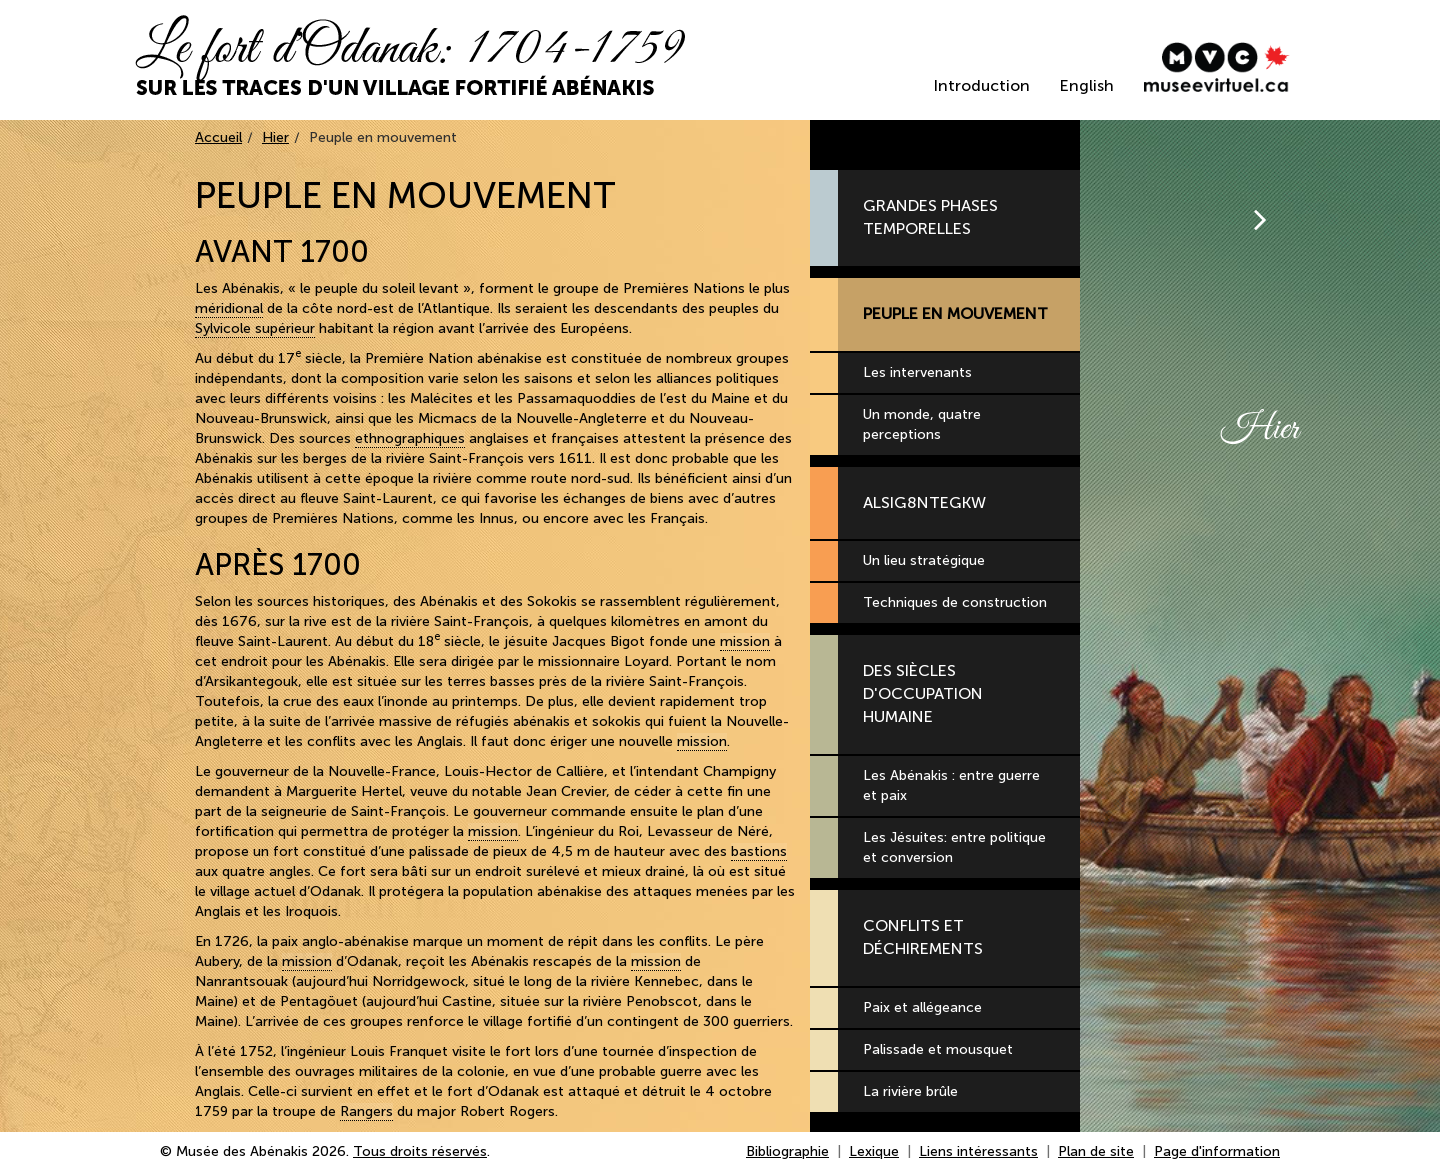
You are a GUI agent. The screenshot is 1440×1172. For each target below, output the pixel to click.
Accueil (218, 137)
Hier (275, 137)
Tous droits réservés (420, 1151)
